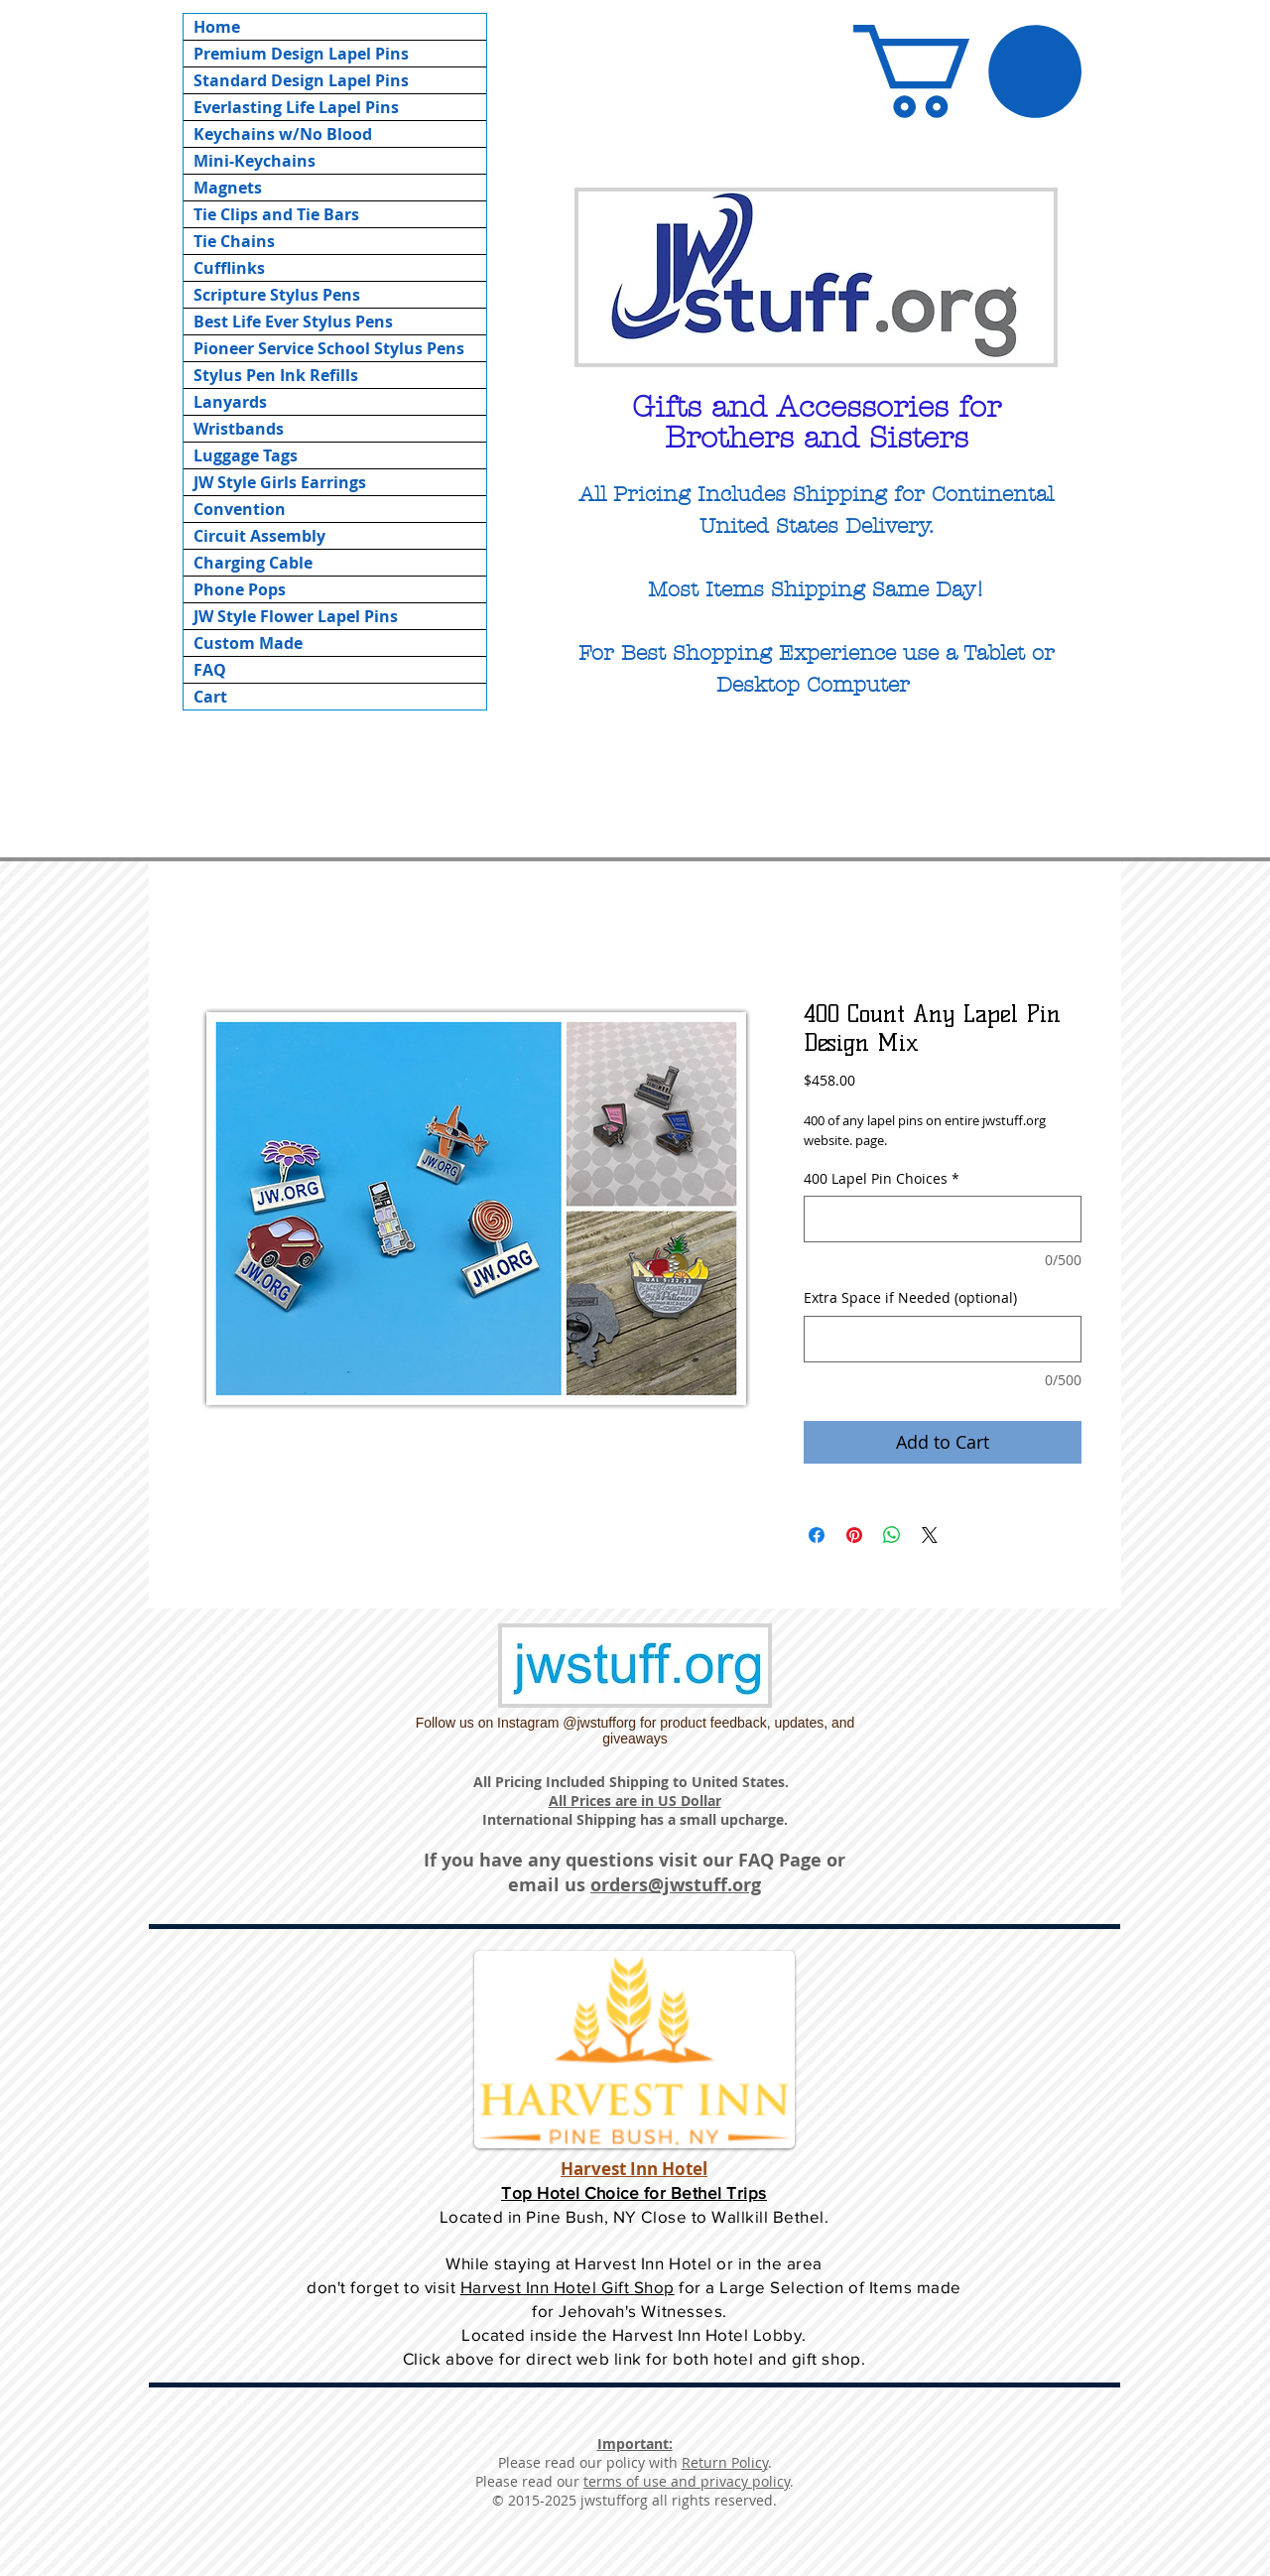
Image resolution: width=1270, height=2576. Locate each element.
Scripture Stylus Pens (276, 295)
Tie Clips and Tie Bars (276, 214)
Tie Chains (234, 241)
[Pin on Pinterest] (854, 1535)
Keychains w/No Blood (282, 134)
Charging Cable (253, 563)
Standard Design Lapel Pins (301, 80)
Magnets (227, 187)
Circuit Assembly (259, 536)
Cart (210, 697)
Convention (239, 509)
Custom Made (248, 643)
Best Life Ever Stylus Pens (293, 321)
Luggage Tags (245, 455)
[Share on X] (930, 1535)
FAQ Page (780, 1860)
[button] (967, 71)
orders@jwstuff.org (675, 1884)
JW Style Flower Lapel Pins (295, 616)
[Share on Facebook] (816, 1535)
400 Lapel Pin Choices (881, 1179)
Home (216, 27)
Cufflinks (229, 268)
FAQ (209, 670)
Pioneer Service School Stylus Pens (328, 348)
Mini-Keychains (254, 161)
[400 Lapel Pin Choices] (942, 1219)
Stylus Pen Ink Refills (275, 375)
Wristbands (238, 429)
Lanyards (230, 402)
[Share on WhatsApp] (892, 1535)
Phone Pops (239, 589)
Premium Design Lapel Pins (301, 53)
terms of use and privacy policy (686, 2481)
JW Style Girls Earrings (279, 482)
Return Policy (725, 2462)
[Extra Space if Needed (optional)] (942, 1339)
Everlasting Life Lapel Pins (296, 107)
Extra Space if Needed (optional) (910, 1298)
